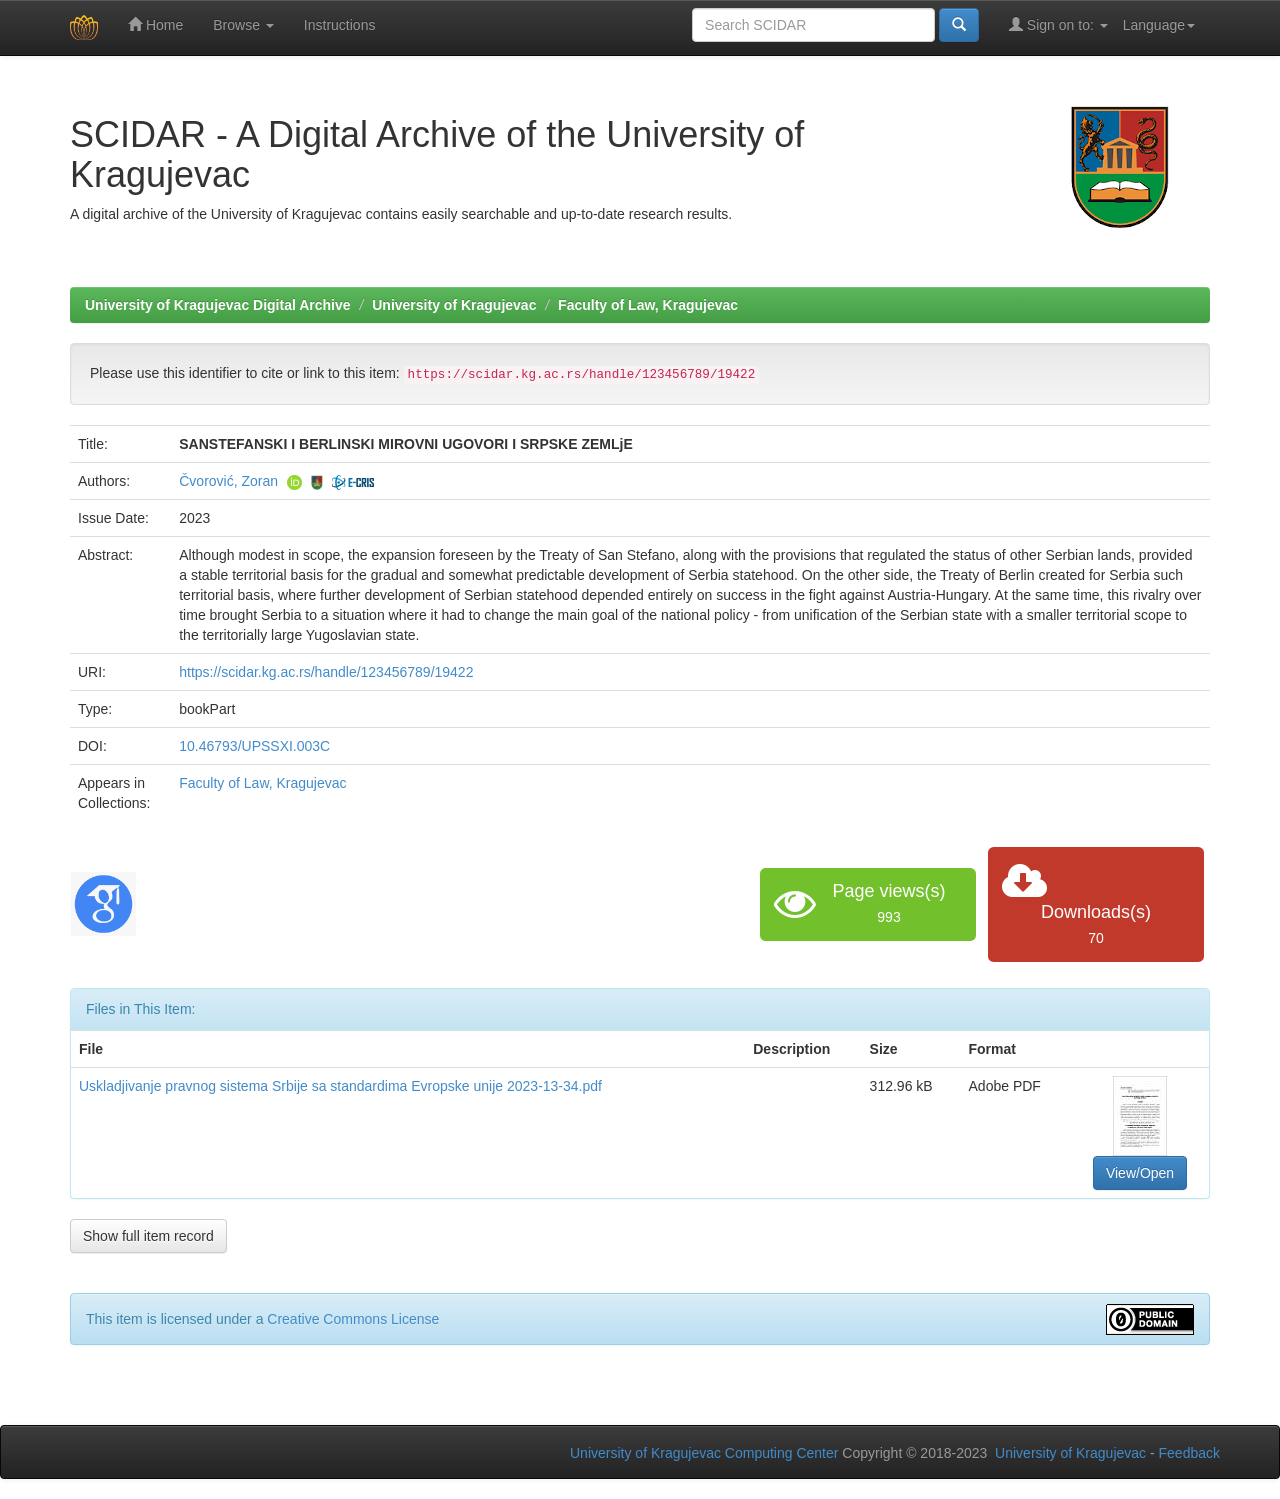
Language (1159, 25)
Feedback (1189, 1453)
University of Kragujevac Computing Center (704, 1453)
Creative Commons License (353, 1319)
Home (155, 24)
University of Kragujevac (454, 305)
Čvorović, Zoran (228, 481)
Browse (243, 25)
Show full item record (148, 1236)
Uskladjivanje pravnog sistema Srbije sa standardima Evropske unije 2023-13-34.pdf (340, 1086)
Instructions (340, 25)
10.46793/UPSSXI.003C (254, 746)
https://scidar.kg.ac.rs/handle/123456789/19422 (326, 672)
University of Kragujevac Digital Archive (218, 305)
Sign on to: (1058, 24)
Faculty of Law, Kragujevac (648, 305)
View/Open (1140, 1173)
